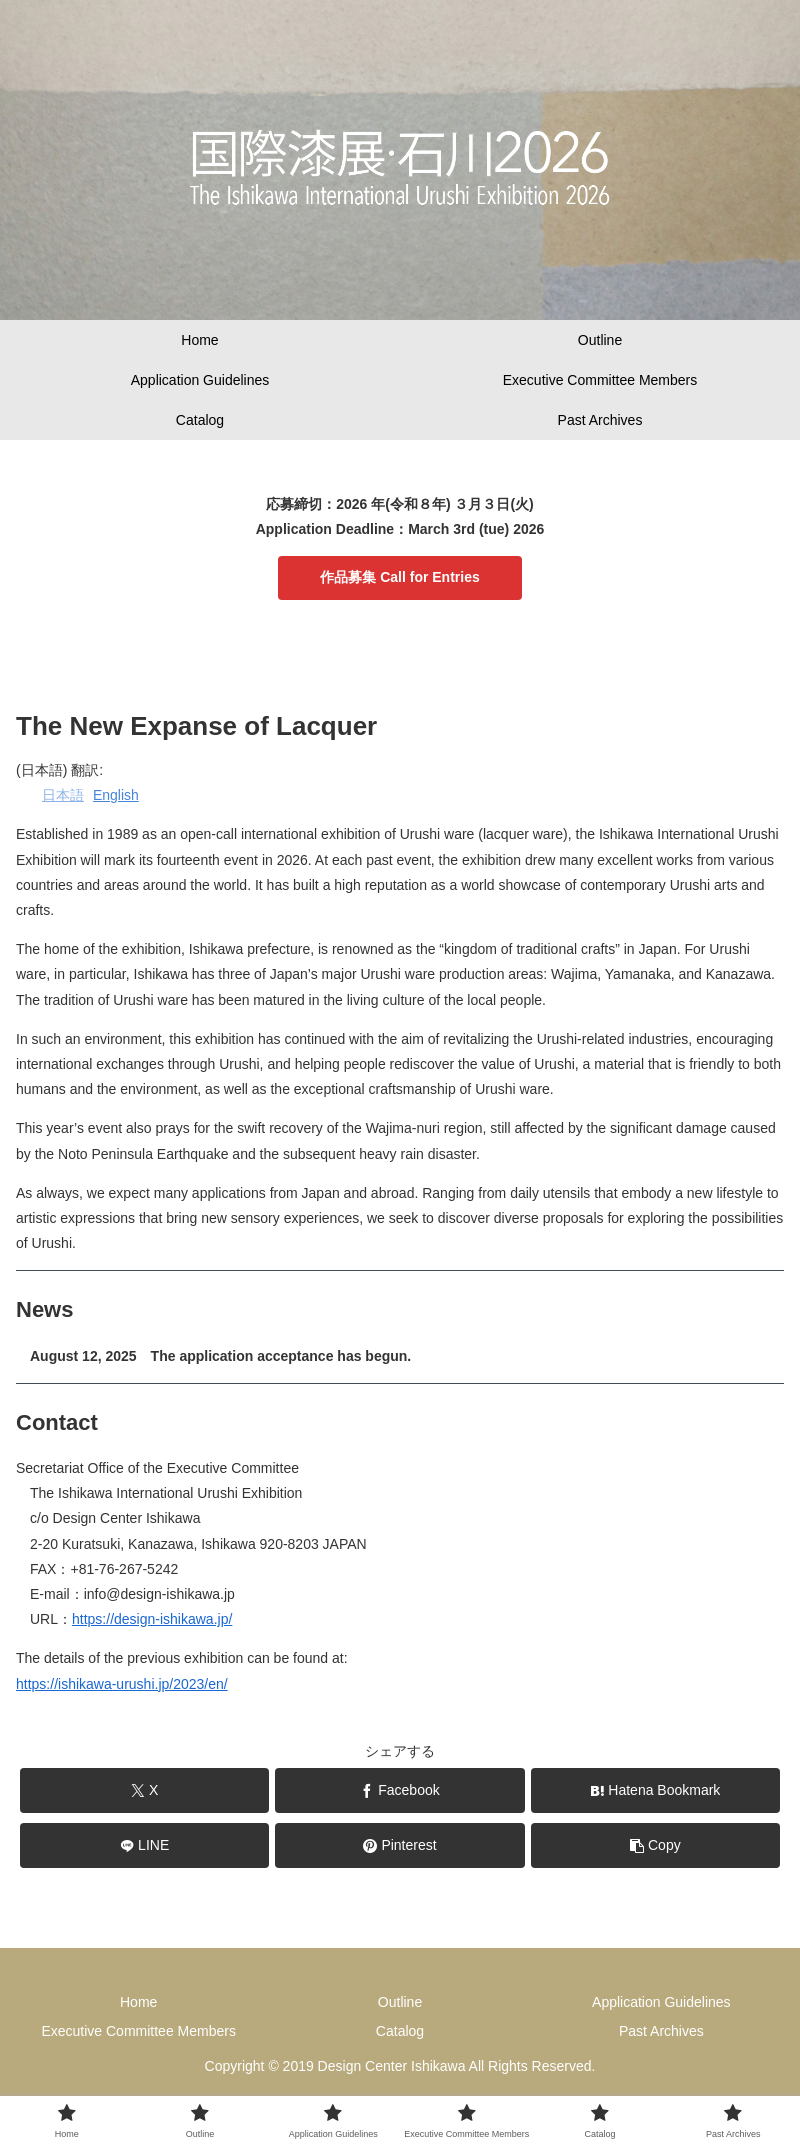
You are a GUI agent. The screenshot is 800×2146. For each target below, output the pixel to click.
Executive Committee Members (138, 2031)
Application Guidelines (661, 2002)
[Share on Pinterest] (400, 1845)
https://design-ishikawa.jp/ (152, 1619)
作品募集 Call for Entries (399, 577)
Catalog (400, 2031)
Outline (400, 2002)
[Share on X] (145, 1790)
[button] (656, 1845)
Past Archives (661, 2031)
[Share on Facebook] (400, 1790)
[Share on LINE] (145, 1845)
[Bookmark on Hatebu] (656, 1790)
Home (138, 2002)
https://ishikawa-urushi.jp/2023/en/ (122, 1684)
